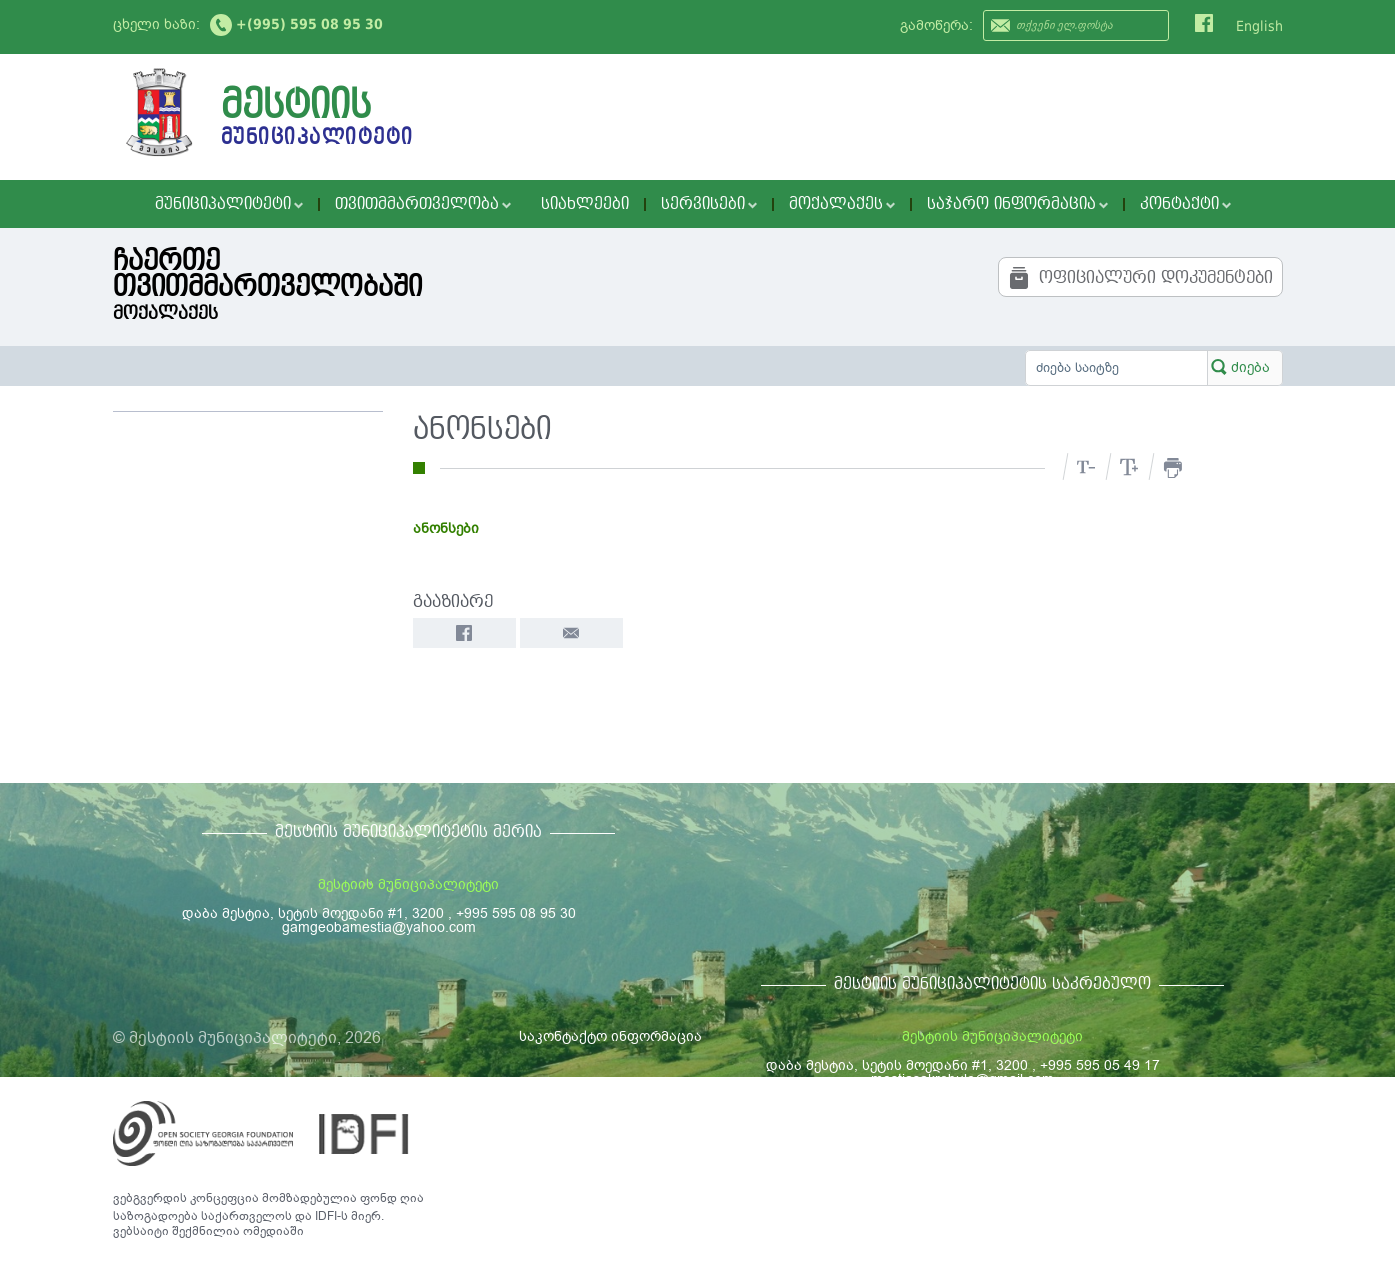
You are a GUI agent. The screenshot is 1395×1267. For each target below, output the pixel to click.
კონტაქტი (1185, 204)
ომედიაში (273, 1231)
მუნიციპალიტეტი (229, 204)
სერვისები (709, 204)
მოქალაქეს (842, 204)
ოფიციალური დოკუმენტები (1140, 278)
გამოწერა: (936, 25)
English (1259, 26)
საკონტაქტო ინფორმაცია (610, 1036)
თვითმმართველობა (423, 204)
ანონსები (446, 528)
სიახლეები (585, 204)
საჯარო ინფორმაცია (1017, 204)
